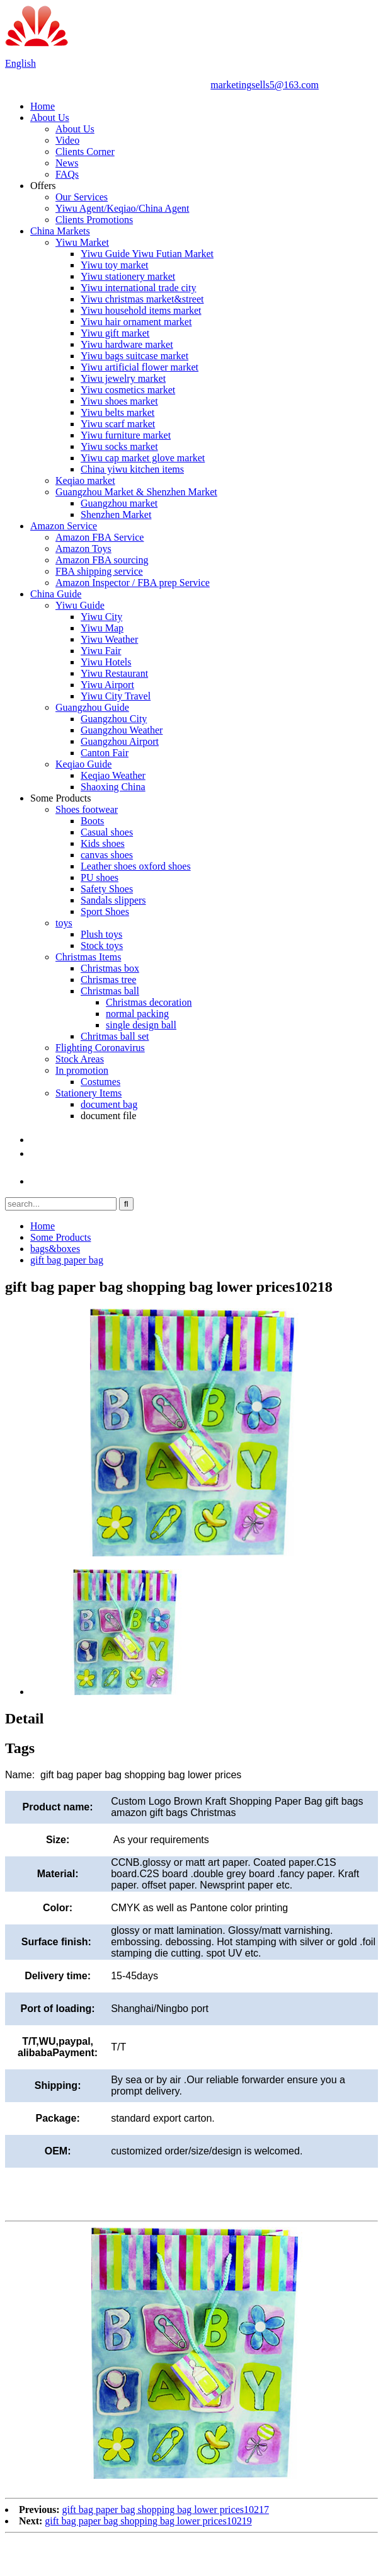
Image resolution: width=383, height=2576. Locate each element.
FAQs (67, 174)
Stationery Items (88, 1093)
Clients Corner (85, 151)
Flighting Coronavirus (100, 1047)
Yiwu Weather (109, 639)
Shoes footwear (86, 809)
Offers (43, 185)
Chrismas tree (108, 979)
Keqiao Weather (113, 775)
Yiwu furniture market (126, 435)
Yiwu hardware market (127, 344)
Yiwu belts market (117, 412)
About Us (49, 117)
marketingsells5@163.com (264, 84)
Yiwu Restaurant (114, 673)
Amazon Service (63, 525)
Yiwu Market (82, 242)
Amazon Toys (83, 548)
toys (63, 922)
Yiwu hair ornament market (136, 321)
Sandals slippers (113, 900)
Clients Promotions (94, 219)
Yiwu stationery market (128, 276)
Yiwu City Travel (116, 696)
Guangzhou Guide (92, 707)
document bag (109, 1104)
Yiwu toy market (115, 265)
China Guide (55, 594)
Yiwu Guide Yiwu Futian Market (147, 253)
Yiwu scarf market (118, 423)
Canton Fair (105, 752)
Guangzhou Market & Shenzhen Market (136, 491)
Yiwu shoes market (119, 401)
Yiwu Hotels (106, 662)
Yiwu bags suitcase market (134, 355)
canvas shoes (107, 854)
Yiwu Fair (101, 650)
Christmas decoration (149, 1002)
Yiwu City (101, 616)
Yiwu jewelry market (123, 378)
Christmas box (110, 968)
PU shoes (99, 877)
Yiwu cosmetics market (128, 389)
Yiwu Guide (80, 605)
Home (42, 106)
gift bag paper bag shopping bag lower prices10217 (165, 2509)
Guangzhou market (119, 503)
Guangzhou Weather (122, 730)
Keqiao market (85, 480)
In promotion (81, 1070)
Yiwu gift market (115, 333)
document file (108, 1115)
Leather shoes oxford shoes (136, 866)
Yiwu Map (102, 628)
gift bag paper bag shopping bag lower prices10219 (148, 2521)
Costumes (100, 1081)
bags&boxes (55, 1248)
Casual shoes (107, 832)
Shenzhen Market (116, 514)
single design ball (141, 1025)
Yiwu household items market (141, 310)
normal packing (137, 1013)
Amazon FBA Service (99, 537)
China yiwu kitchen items (132, 469)
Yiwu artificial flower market (139, 367)
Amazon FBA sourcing (102, 560)
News (66, 163)
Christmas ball (110, 991)
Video (67, 140)
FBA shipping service (99, 571)
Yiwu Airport (107, 684)
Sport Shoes (105, 911)
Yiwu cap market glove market (143, 457)
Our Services (81, 197)
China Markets (60, 231)
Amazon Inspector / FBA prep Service (132, 582)
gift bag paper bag (66, 1260)
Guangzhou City (114, 718)
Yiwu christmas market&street (142, 299)
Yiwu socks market (119, 446)
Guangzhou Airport (120, 741)
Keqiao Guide (83, 764)
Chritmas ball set (115, 1036)
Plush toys (101, 934)
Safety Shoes (107, 888)
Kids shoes (103, 843)
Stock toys (102, 945)
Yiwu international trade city (139, 287)
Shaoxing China (113, 786)
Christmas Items (88, 957)
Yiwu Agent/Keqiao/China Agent (122, 208)
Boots (92, 820)
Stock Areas (79, 1059)
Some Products (60, 798)
